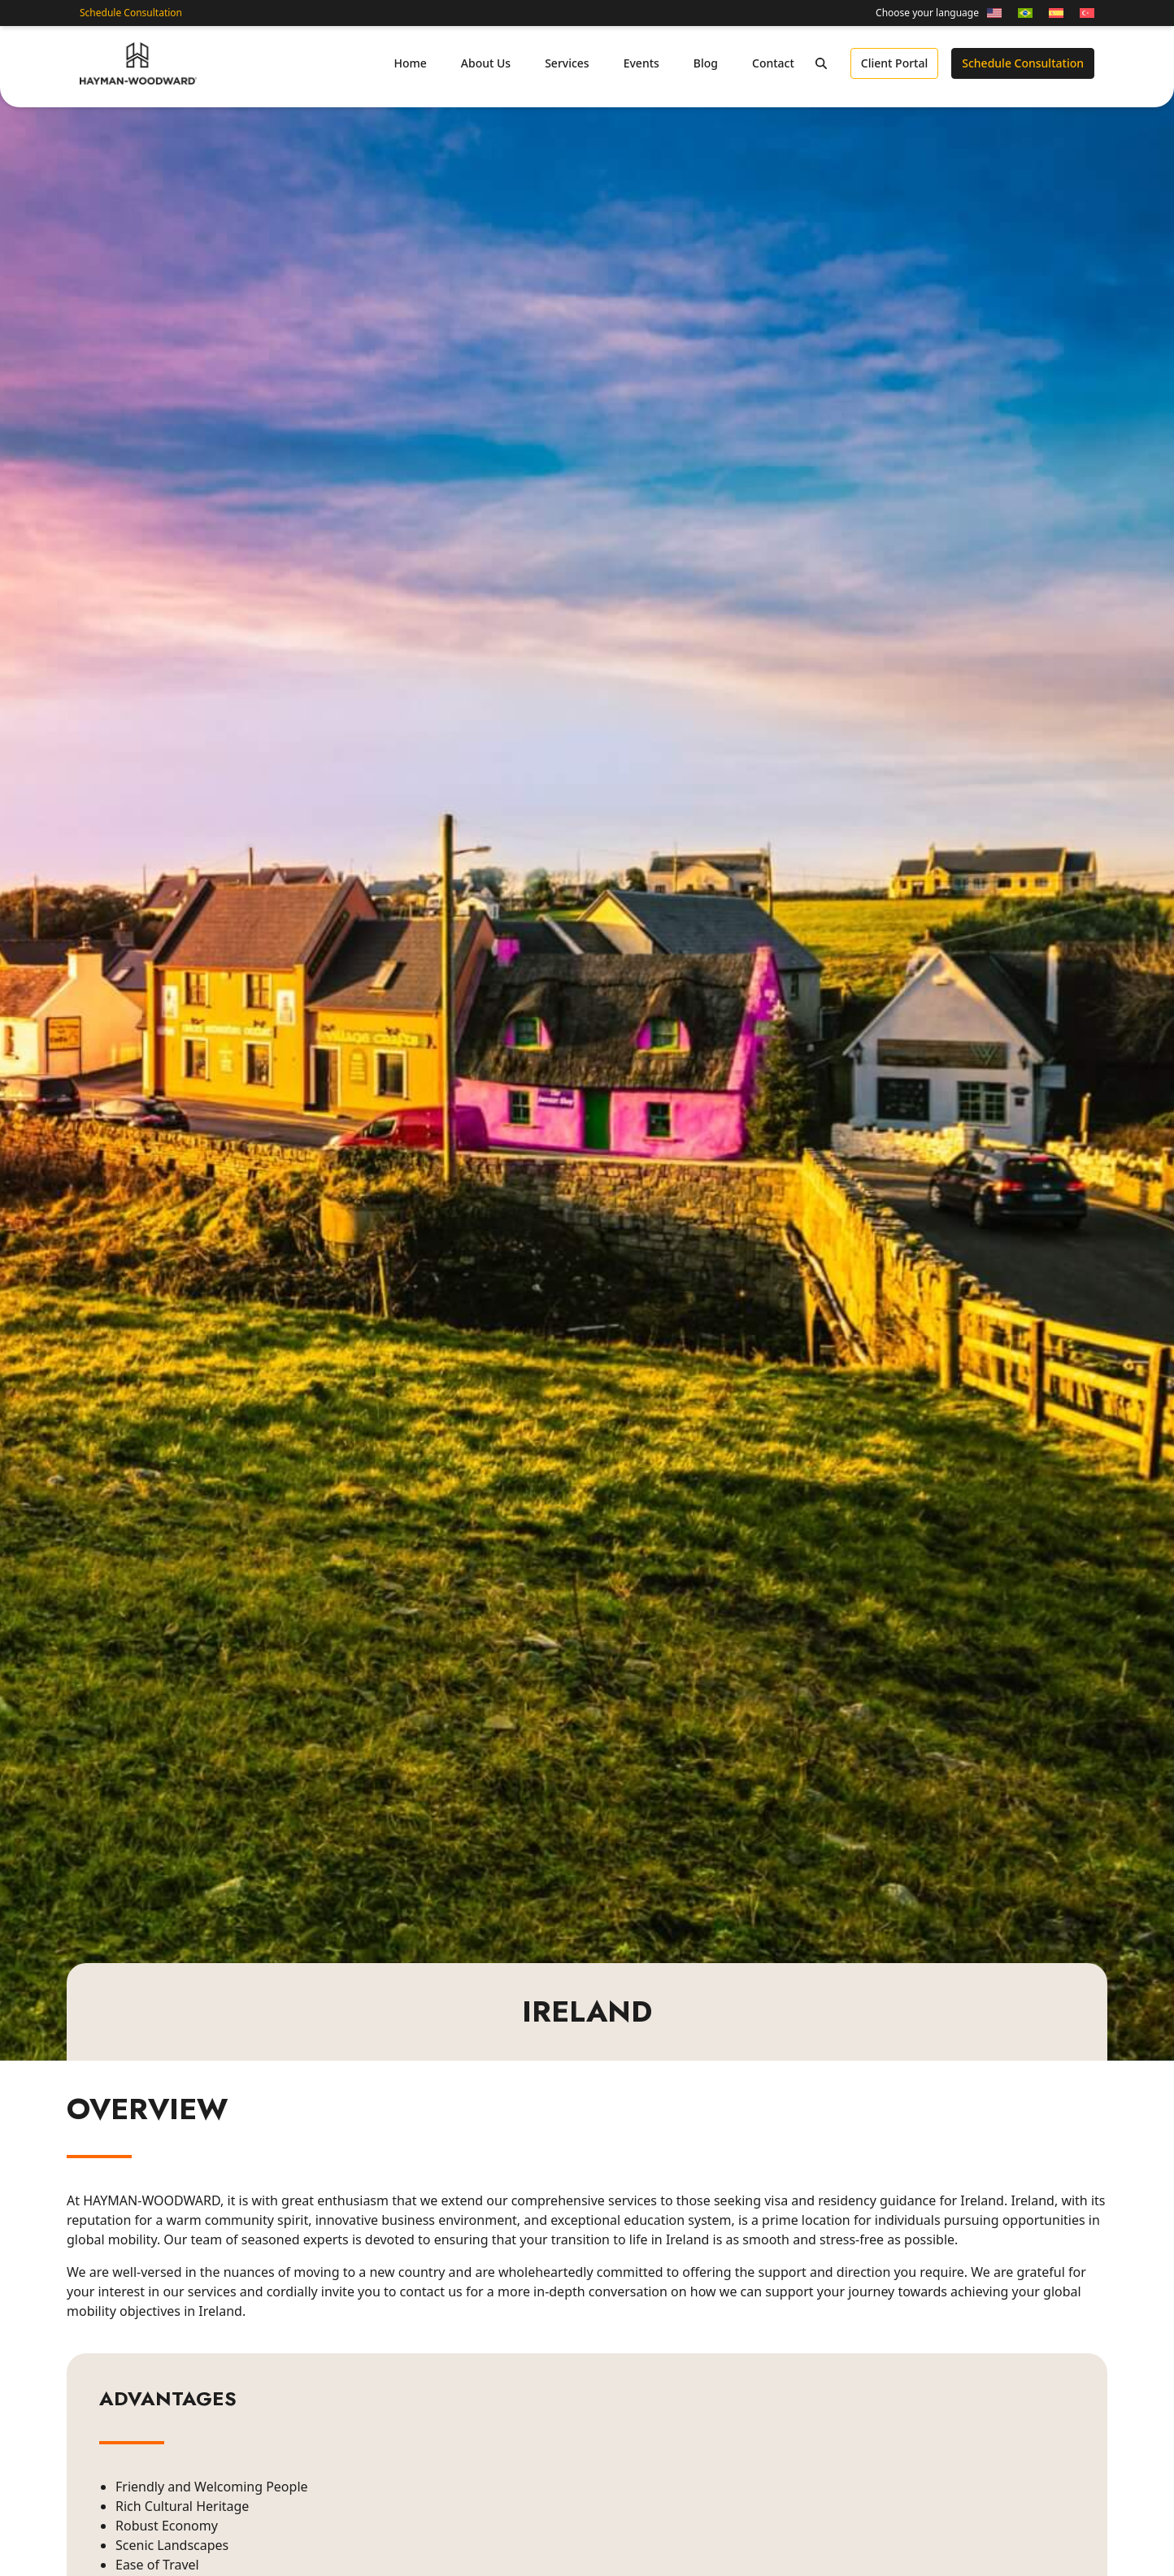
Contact (773, 63)
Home (410, 63)
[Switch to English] (994, 13)
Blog (706, 63)
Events (641, 63)
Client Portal (894, 63)
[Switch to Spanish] (1056, 13)
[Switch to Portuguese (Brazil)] (1025, 13)
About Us (486, 63)
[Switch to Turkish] (1083, 13)
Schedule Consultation (131, 13)
